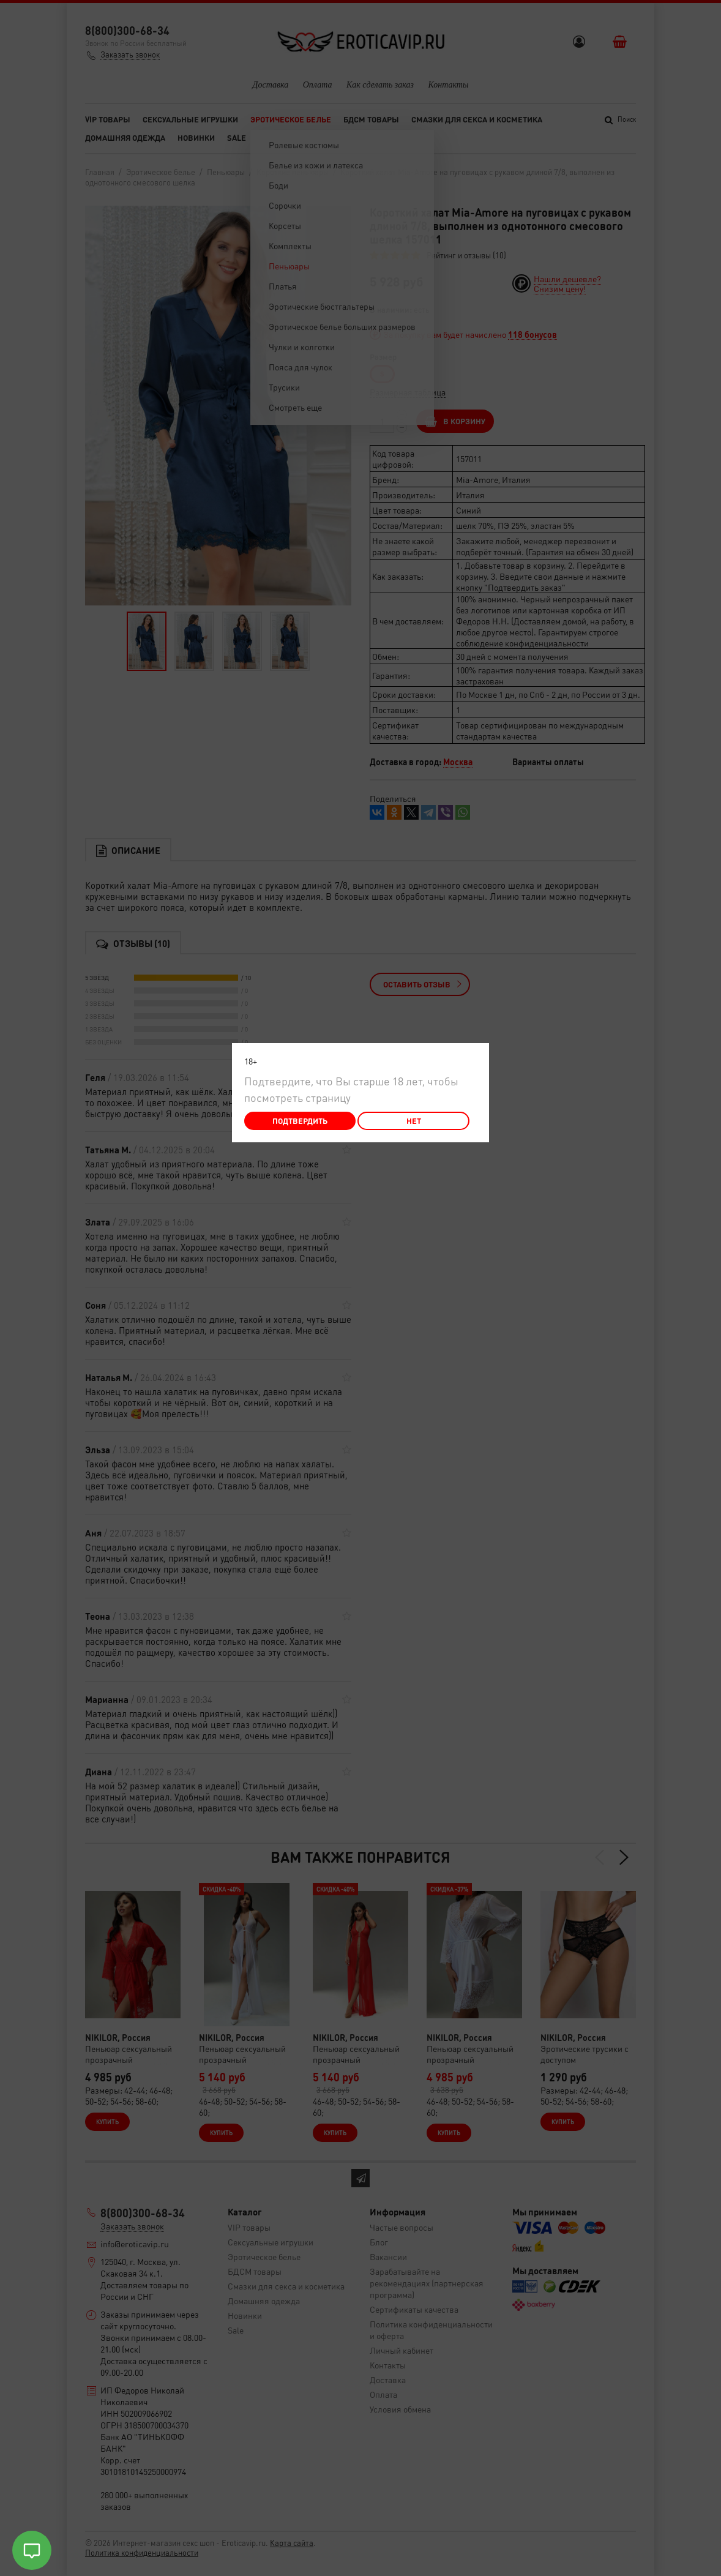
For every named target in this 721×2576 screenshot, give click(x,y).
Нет (413, 1120)
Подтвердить (299, 1120)
